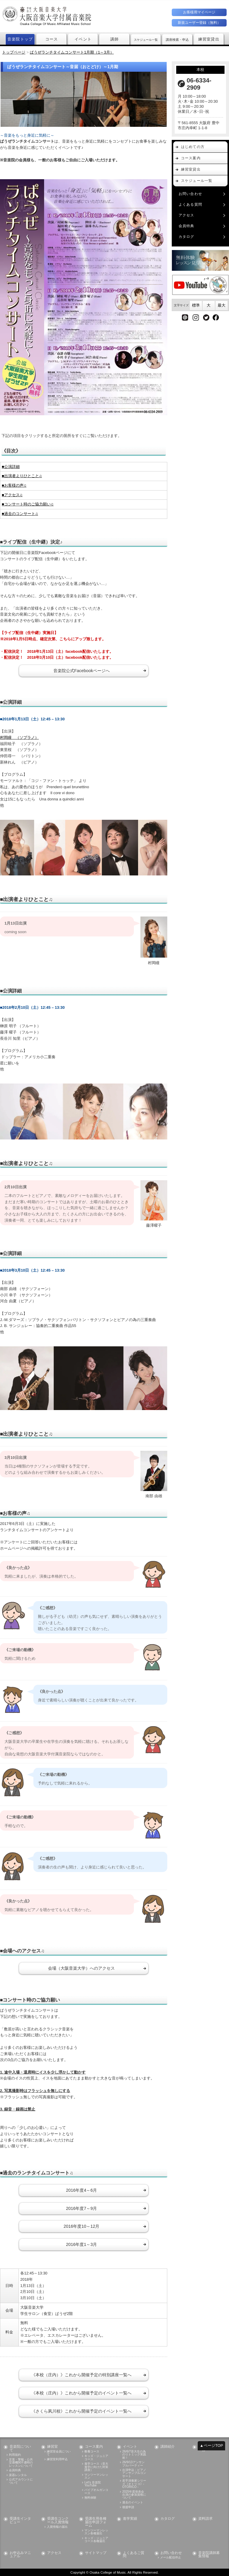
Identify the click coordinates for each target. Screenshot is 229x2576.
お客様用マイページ (199, 12)
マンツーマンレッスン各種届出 (96, 2532)
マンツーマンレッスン (96, 2476)
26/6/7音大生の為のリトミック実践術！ (134, 2454)
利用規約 (15, 2454)
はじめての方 (193, 147)
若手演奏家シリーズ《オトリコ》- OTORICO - (134, 2483)
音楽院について (20, 2448)
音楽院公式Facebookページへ (81, 670)
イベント (83, 39)
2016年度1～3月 (81, 2244)
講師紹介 (167, 2446)
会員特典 (186, 226)
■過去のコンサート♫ (20, 513)
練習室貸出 (208, 39)
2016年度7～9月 (81, 2208)
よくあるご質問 (133, 2554)
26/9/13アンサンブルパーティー (133, 2464)
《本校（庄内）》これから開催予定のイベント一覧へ (81, 2393)
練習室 (52, 2446)
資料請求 (205, 2518)
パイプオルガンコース (96, 2491)
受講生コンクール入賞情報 (58, 2520)
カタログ (186, 236)
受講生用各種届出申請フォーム (95, 2522)
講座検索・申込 (178, 39)
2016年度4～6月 (81, 2190)
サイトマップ (95, 2553)
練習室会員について (59, 2453)
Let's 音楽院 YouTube (92, 2484)
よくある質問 (190, 204)
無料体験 (90, 2497)
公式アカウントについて (21, 2481)
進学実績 (130, 2518)
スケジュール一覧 (147, 39)
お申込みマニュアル (20, 2554)
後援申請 (128, 2507)
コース (51, 39)
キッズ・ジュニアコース (96, 2458)
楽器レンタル (18, 2475)
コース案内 (191, 158)
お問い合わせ (190, 194)
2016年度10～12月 (81, 2226)
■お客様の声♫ (14, 485)
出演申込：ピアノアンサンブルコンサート (134, 2473)
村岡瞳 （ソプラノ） (19, 737)
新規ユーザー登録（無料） (199, 22)
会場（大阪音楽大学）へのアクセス (81, 1968)
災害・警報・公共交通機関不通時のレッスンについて (21, 2462)
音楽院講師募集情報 (209, 2554)
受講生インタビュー (20, 2520)
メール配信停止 (170, 2557)
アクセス (186, 215)
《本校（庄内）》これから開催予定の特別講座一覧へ (81, 2374)
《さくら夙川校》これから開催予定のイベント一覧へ (81, 2411)
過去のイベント (132, 2502)
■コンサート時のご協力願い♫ (28, 504)
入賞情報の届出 (57, 2526)
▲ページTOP (211, 2445)
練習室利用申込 (57, 2459)
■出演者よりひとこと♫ (22, 476)
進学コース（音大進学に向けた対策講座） (96, 2467)
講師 (114, 39)
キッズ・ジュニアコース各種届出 (96, 2540)
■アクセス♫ (12, 495)
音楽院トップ (20, 39)
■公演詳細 (11, 466)
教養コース (91, 2451)
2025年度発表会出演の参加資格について (134, 2494)
